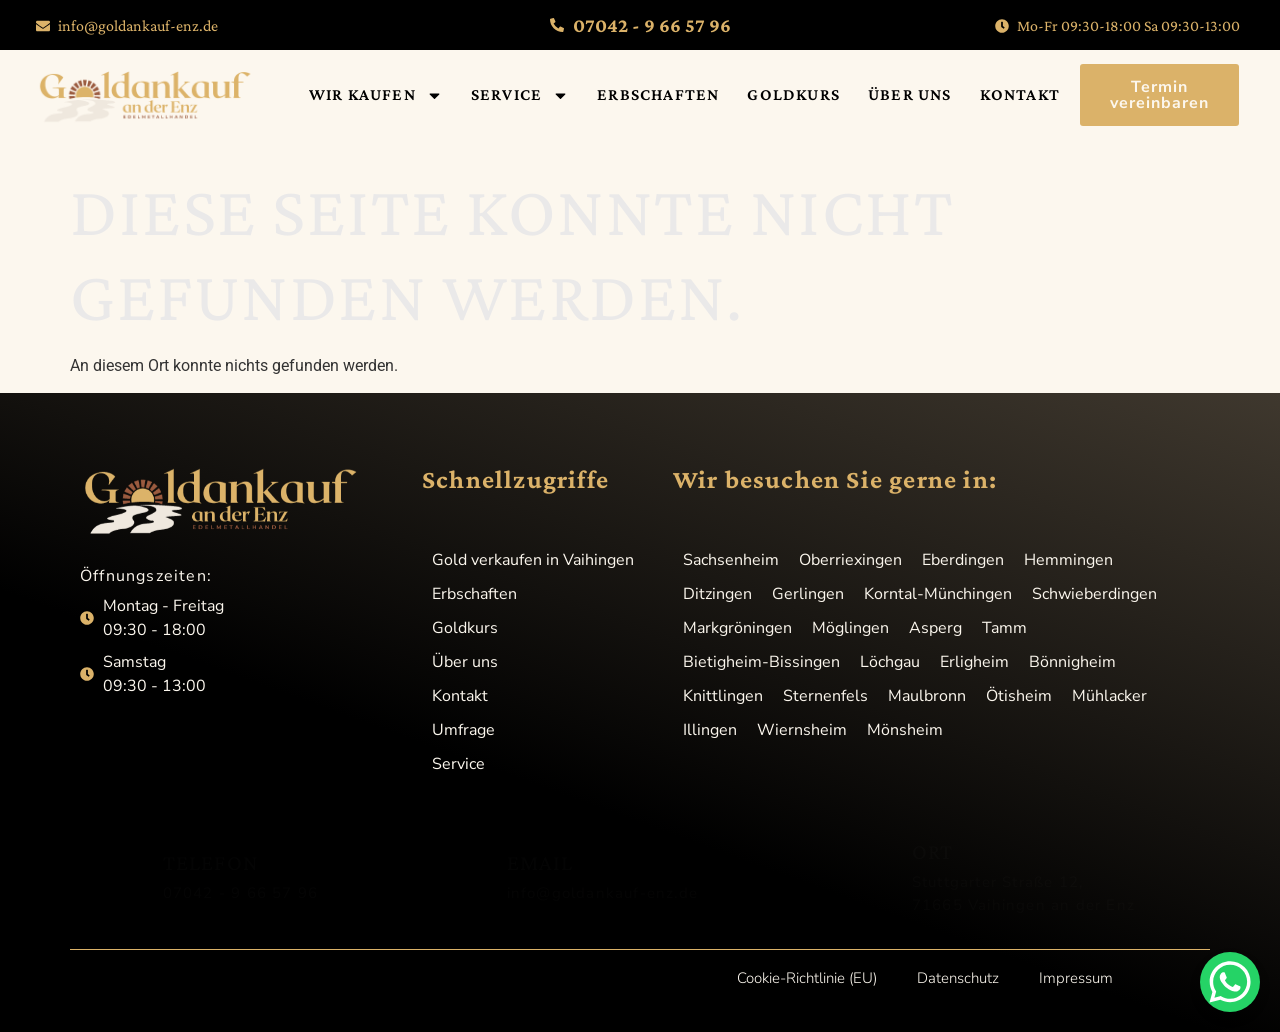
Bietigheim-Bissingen (761, 662)
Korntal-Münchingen (938, 594)
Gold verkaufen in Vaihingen (533, 560)
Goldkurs (793, 94)
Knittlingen (723, 696)
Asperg (935, 628)
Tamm (1004, 628)
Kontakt (1020, 94)
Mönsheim (905, 730)
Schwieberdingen (1094, 594)
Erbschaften (658, 94)
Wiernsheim (802, 730)
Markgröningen (737, 628)
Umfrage (463, 730)
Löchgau (890, 662)
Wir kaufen (376, 95)
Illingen (710, 730)
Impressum (1076, 978)
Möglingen (850, 628)
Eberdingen (963, 560)
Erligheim (974, 662)
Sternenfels (825, 696)
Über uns (910, 94)
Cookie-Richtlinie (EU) (807, 978)
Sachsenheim (731, 560)
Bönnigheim (1072, 662)
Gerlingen (808, 594)
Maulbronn (927, 696)
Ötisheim (1019, 696)
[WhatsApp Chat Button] (1230, 982)
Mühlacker (1109, 696)
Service (520, 95)
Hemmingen (1068, 560)
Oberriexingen (850, 560)
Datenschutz (958, 978)
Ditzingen (717, 594)
